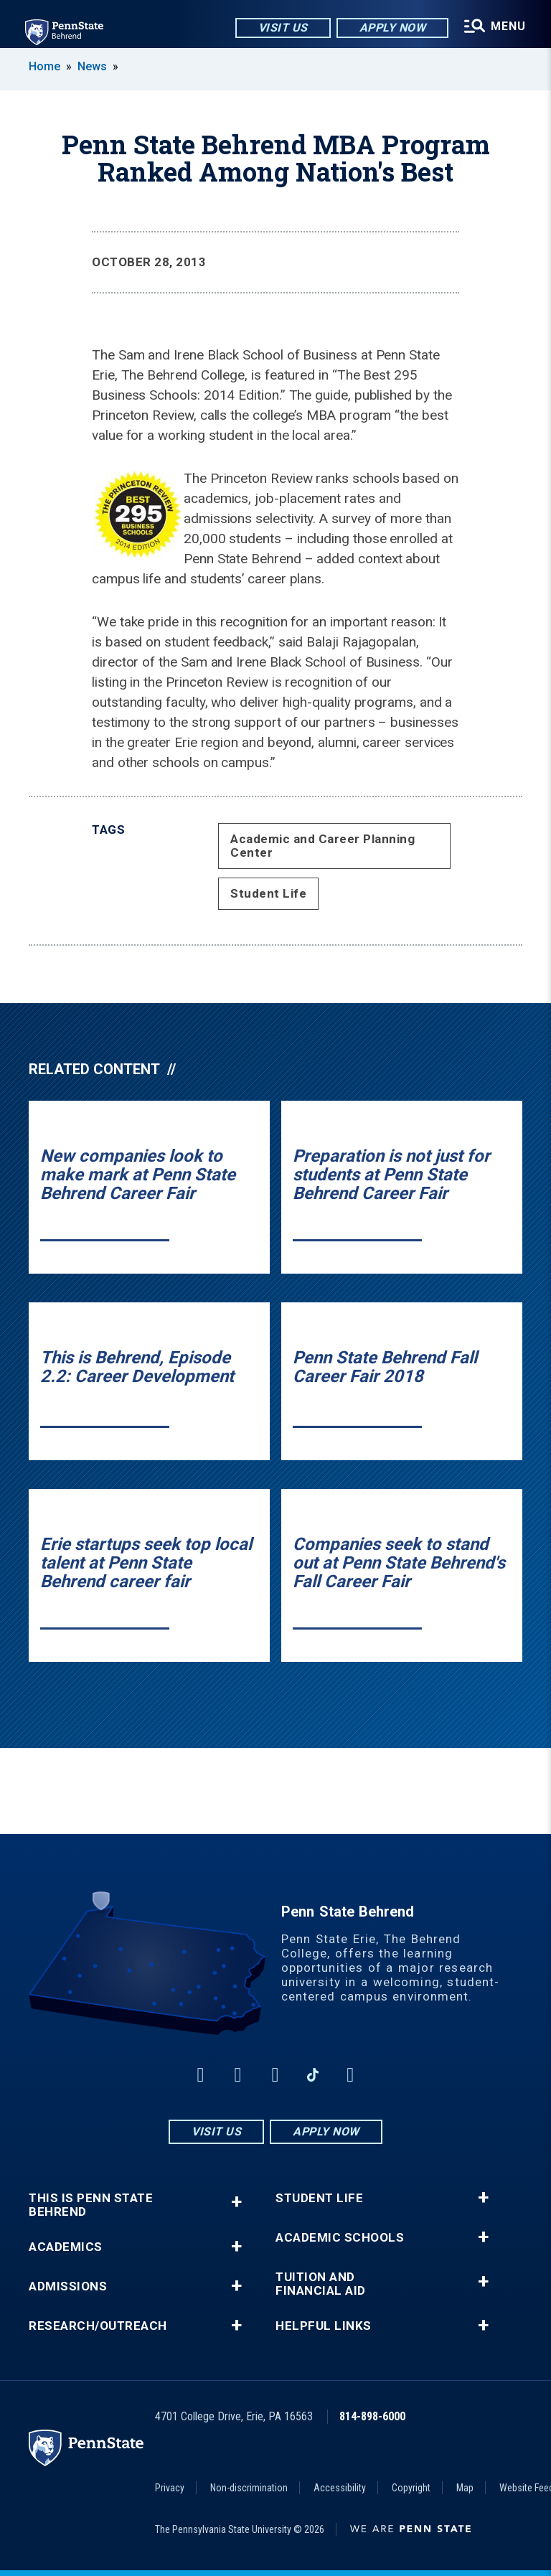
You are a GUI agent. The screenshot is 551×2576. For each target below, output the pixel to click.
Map (465, 2487)
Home (44, 66)
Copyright (411, 2487)
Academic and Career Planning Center (322, 846)
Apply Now (391, 28)
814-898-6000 (372, 2416)
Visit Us (281, 28)
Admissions (68, 2286)
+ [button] (236, 2202)
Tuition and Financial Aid (321, 2284)
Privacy (169, 2487)
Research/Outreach (98, 2326)
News (92, 66)
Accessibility (340, 2487)
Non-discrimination (249, 2487)
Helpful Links (324, 2326)
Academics (66, 2247)
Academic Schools (340, 2237)
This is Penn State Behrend (91, 2205)
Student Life (268, 893)
